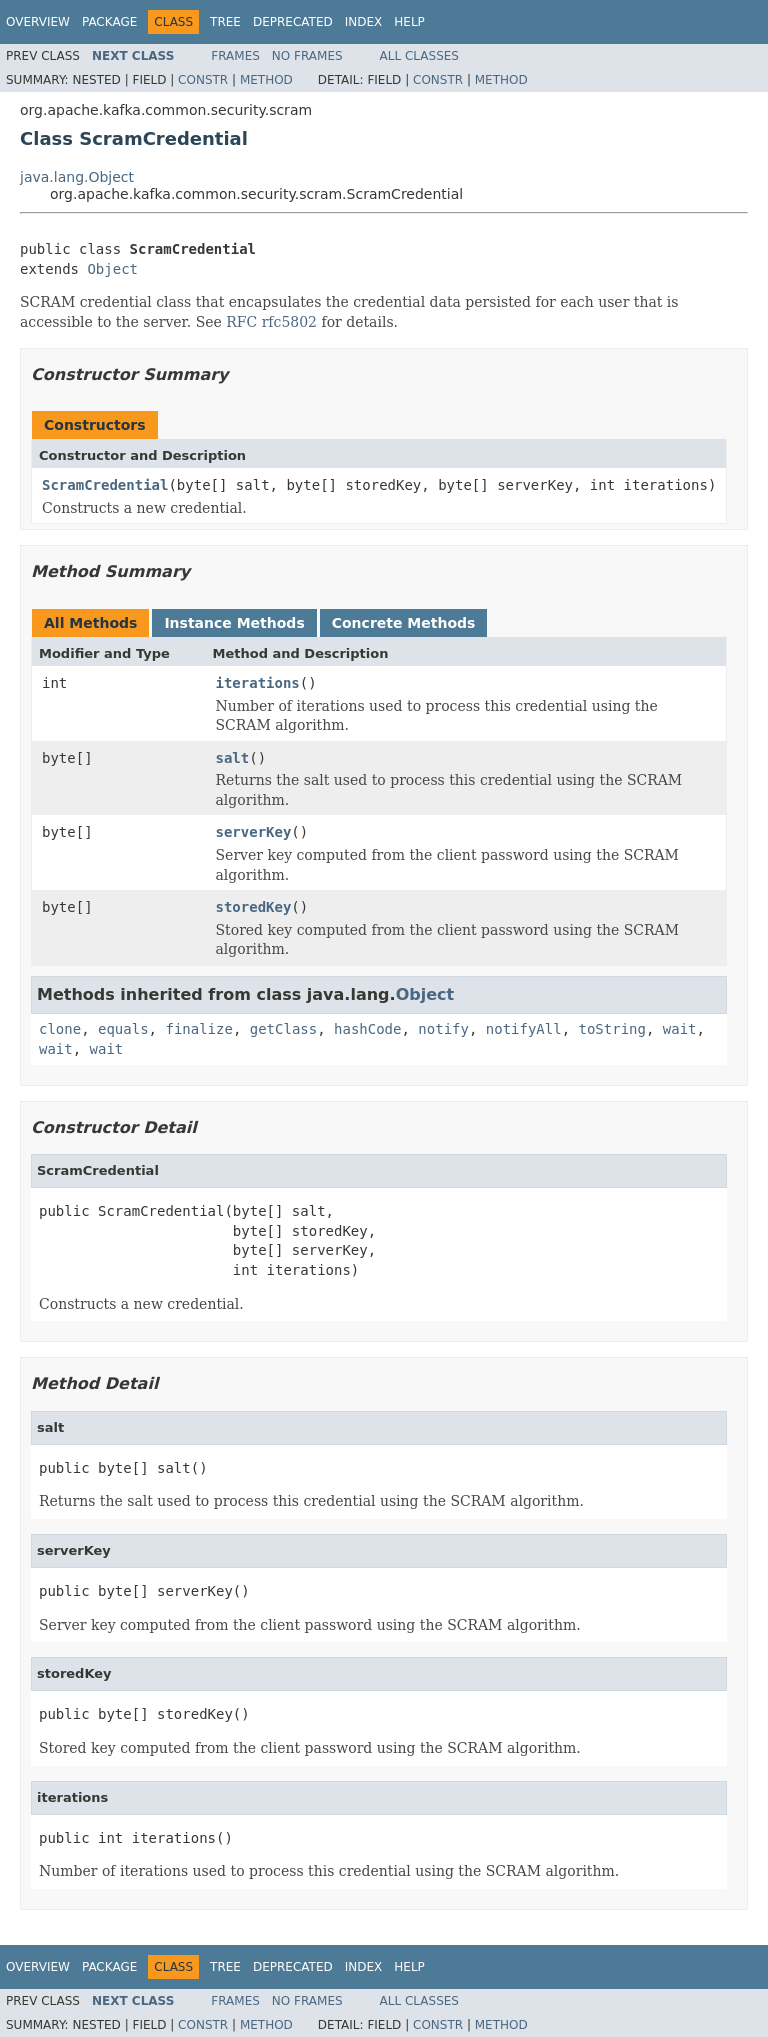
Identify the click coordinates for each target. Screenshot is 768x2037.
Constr (203, 80)
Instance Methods (234, 623)
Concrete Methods (404, 623)
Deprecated (293, 22)
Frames (235, 56)
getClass (283, 1029)
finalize (198, 1029)
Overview (38, 22)
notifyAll (524, 1029)
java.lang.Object (77, 177)
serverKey (254, 832)
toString (612, 1029)
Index (364, 22)
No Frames (307, 56)
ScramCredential (105, 485)
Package (109, 22)
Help (409, 22)
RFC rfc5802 (271, 322)
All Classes (419, 56)
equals (123, 1029)
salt (233, 758)
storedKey (254, 907)
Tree (225, 22)
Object (112, 269)
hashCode (367, 1029)
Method (266, 80)
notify (443, 1029)
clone (60, 1029)
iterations (258, 683)
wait (680, 1029)
